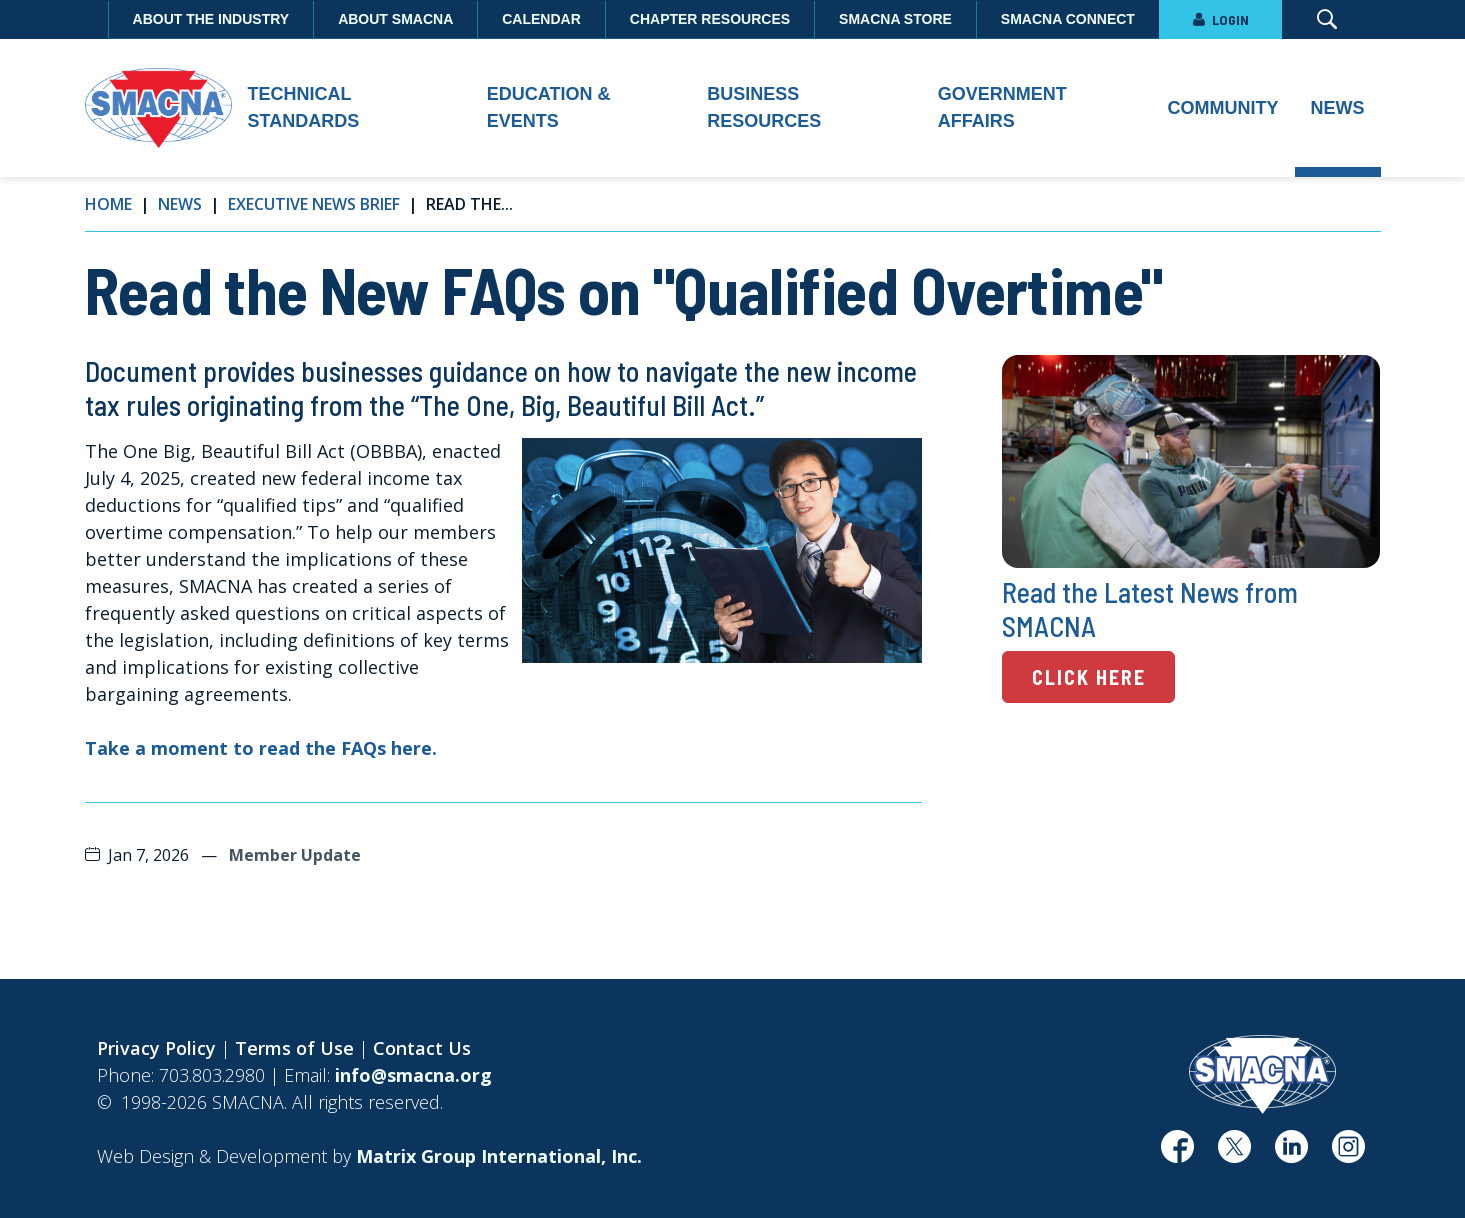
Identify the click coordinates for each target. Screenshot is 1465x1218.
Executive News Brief (314, 204)
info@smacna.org (413, 1075)
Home (108, 204)
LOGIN (1220, 19)
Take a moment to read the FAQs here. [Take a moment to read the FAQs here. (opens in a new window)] (261, 748)
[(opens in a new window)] (1177, 1154)
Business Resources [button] (764, 107)
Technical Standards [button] (304, 107)
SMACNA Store (895, 19)
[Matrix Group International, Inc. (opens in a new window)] (499, 1156)
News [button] (1338, 108)
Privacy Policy (156, 1048)
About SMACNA (395, 19)
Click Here (1089, 677)
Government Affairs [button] (1002, 107)
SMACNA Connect (1068, 19)
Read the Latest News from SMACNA (1150, 609)
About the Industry (211, 19)
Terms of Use (294, 1048)
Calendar (541, 19)
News (180, 204)
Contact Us (422, 1048)
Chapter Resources (710, 19)
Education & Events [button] (549, 107)
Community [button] (1223, 108)
